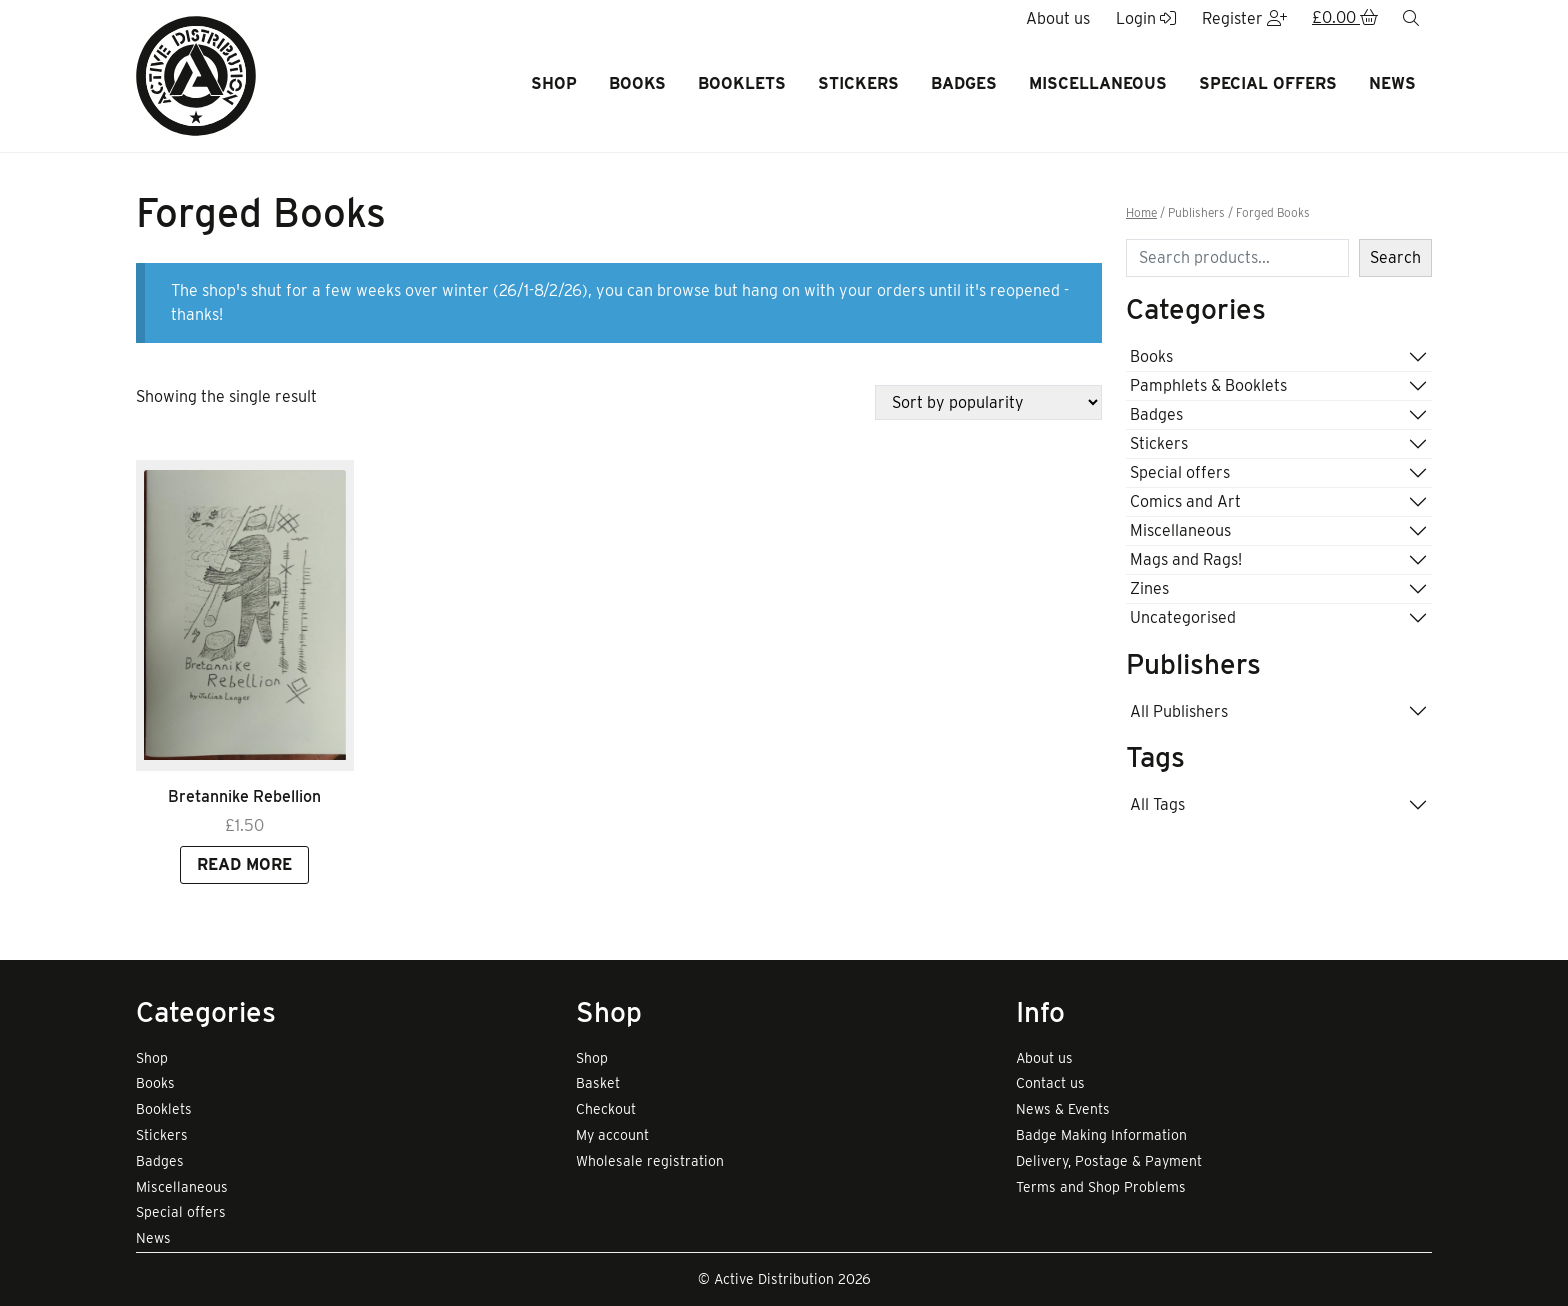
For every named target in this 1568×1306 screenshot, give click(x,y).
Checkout (606, 1109)
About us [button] (1058, 18)
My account (612, 1135)
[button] (1345, 19)
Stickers (858, 83)
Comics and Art (1185, 501)
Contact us (1050, 1083)
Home (1141, 213)
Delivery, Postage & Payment (1109, 1161)
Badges (964, 83)
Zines (1149, 588)
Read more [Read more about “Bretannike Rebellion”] (244, 864)
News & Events (1063, 1109)
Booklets (742, 83)
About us (1044, 1058)
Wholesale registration (650, 1161)
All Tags (1157, 804)
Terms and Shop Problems (1101, 1187)
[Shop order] (988, 402)
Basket (598, 1083)
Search (1395, 257)
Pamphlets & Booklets (1208, 385)
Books (637, 83)
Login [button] (1146, 18)
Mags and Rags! (1186, 559)
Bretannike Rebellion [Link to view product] (244, 796)
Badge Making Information (1101, 1135)
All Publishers (1179, 711)
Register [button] (1244, 18)
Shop (554, 83)
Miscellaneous (1098, 83)
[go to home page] (196, 74)
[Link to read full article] (245, 615)
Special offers (1268, 83)
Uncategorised (1183, 617)
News (1392, 83)
